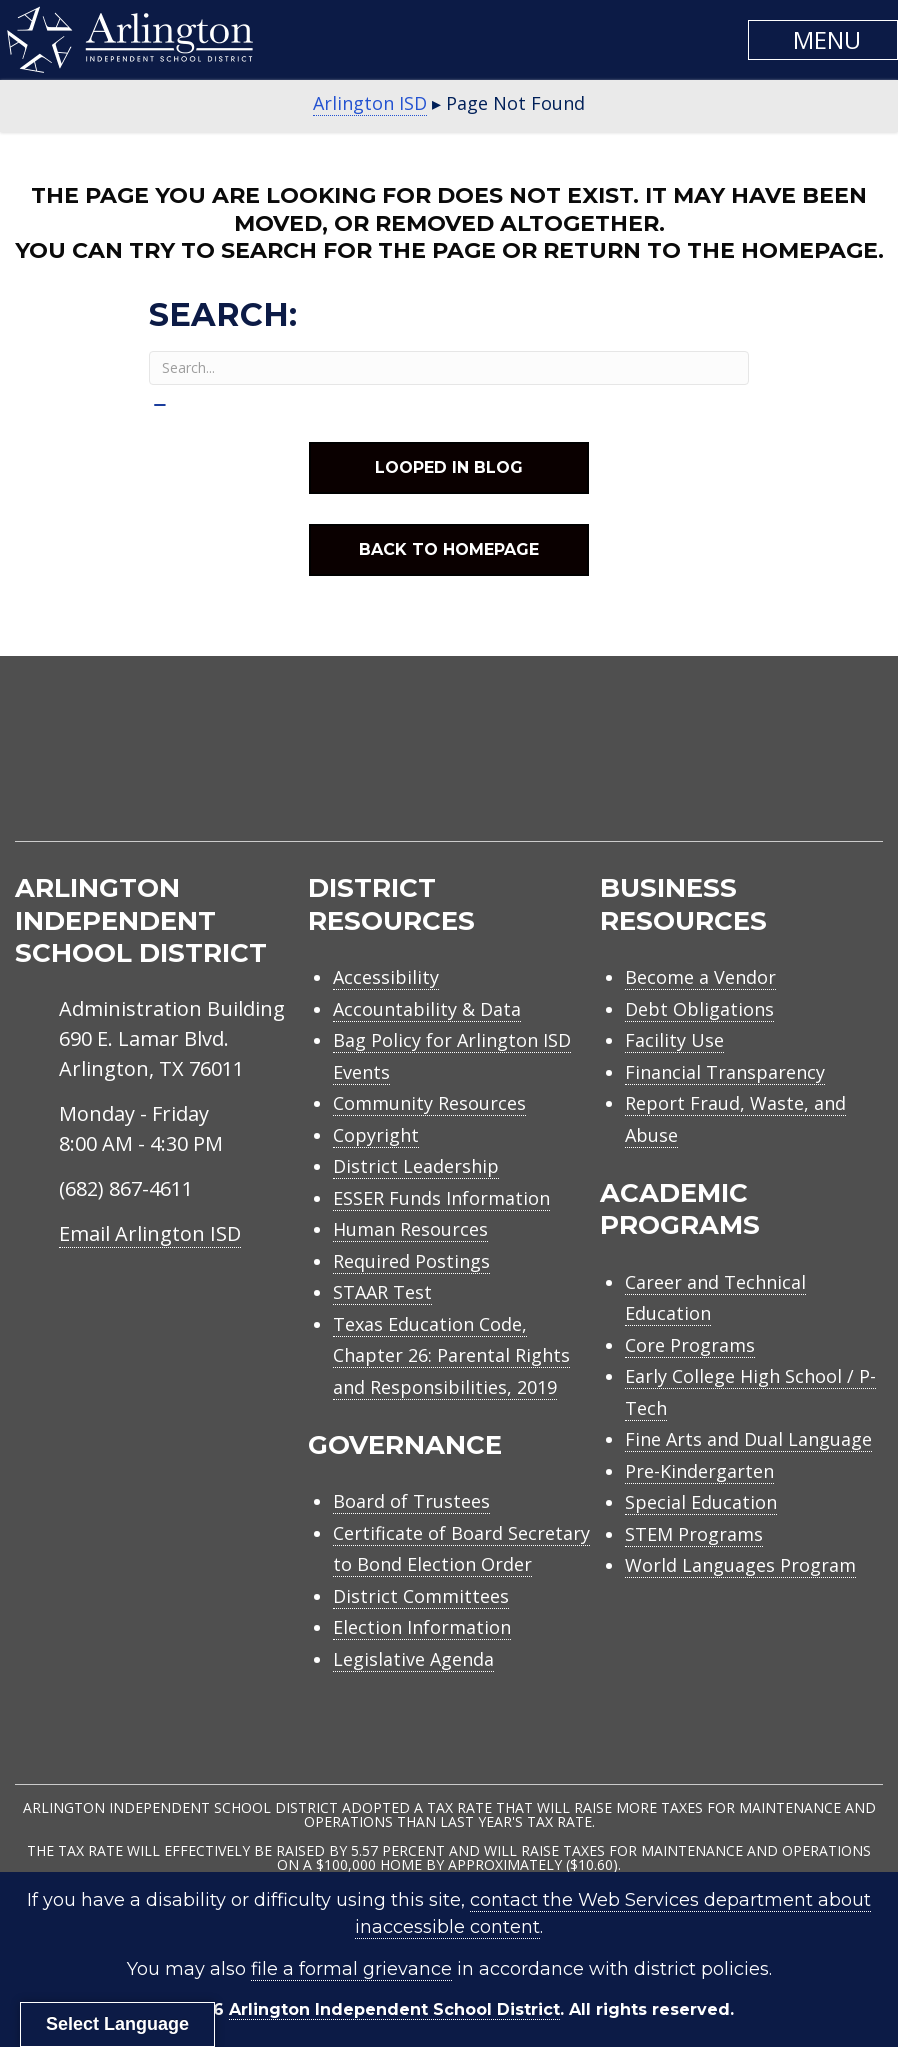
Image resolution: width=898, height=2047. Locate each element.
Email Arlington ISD (150, 1233)
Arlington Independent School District (394, 2009)
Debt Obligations (699, 1009)
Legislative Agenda (413, 1659)
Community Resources (429, 1103)
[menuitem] (713, 772)
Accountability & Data (427, 1009)
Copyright (376, 1135)
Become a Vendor (700, 977)
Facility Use (674, 1040)
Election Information (422, 1627)
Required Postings (411, 1261)
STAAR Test (382, 1292)
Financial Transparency (725, 1072)
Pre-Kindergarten (699, 1471)
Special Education (701, 1502)
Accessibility (386, 977)
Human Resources (410, 1229)
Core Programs (690, 1345)
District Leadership (416, 1166)
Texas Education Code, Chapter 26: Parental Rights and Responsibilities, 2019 (451, 1355)
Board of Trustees (411, 1501)
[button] (823, 40)
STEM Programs (694, 1534)
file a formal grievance (351, 1969)
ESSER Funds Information (441, 1198)
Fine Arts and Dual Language (748, 1439)
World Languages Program (740, 1565)
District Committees (421, 1596)
